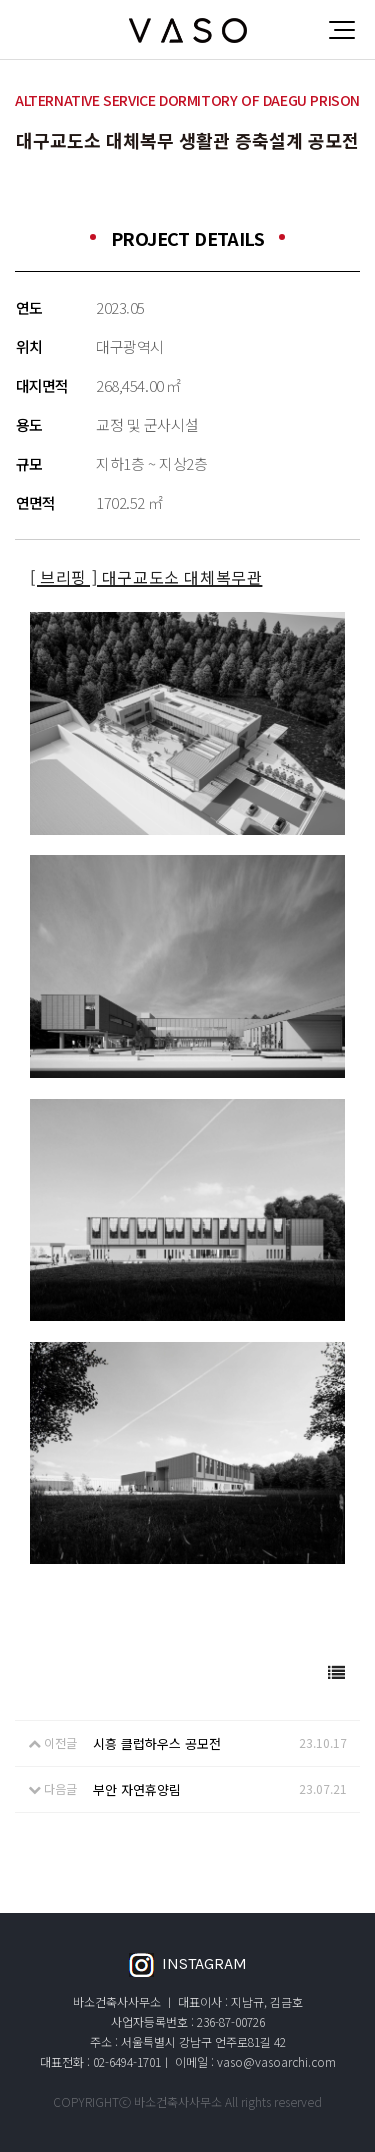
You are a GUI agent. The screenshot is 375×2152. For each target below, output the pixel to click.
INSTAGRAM (188, 1965)
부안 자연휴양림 (137, 1789)
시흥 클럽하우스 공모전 (157, 1743)
